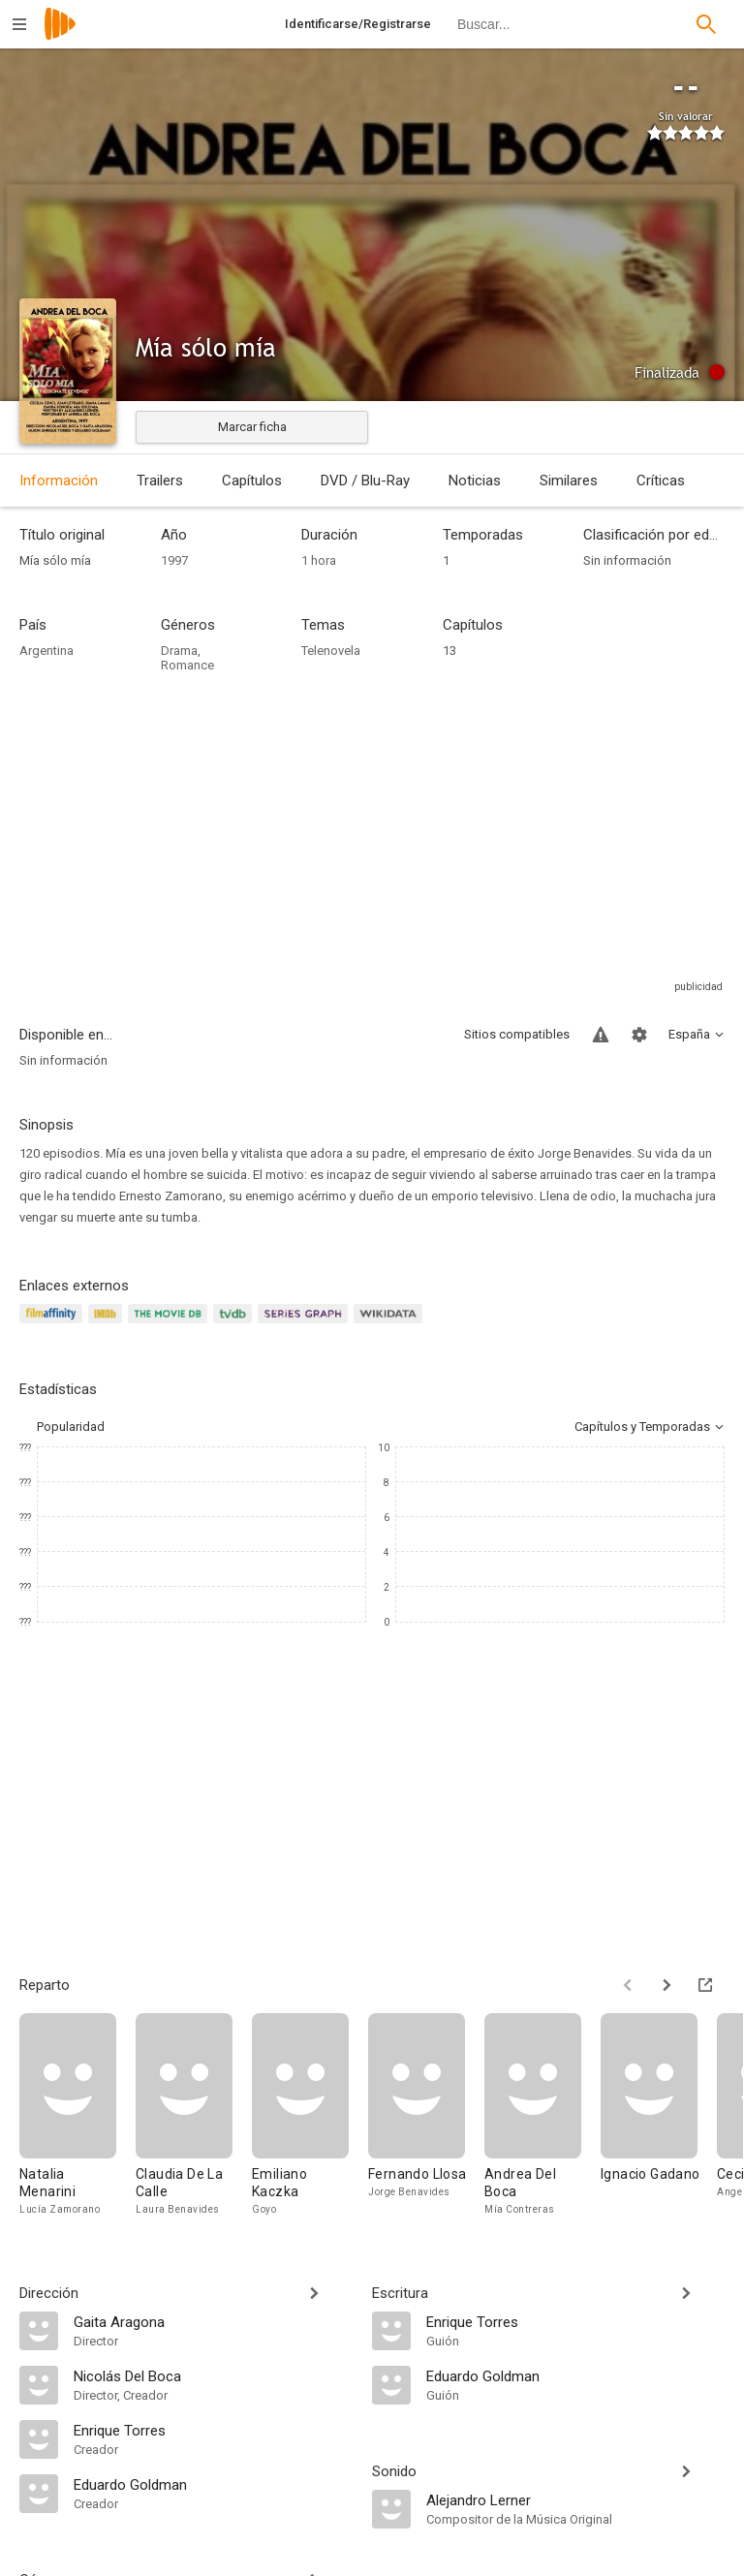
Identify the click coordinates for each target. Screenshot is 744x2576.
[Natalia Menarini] (77, 2115)
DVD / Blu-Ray (365, 480)
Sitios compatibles (517, 1034)
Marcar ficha (252, 426)
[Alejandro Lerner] (575, 2499)
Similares (569, 480)
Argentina (46, 650)
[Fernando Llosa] (426, 2115)
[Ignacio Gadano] (659, 2115)
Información (58, 480)
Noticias (475, 480)
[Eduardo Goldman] (213, 2484)
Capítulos (252, 480)
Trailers (160, 480)
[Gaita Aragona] (213, 2321)
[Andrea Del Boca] (542, 2115)
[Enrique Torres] (213, 2429)
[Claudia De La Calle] (194, 2115)
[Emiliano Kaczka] (310, 2115)
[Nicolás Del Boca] (213, 2375)
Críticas (660, 480)
